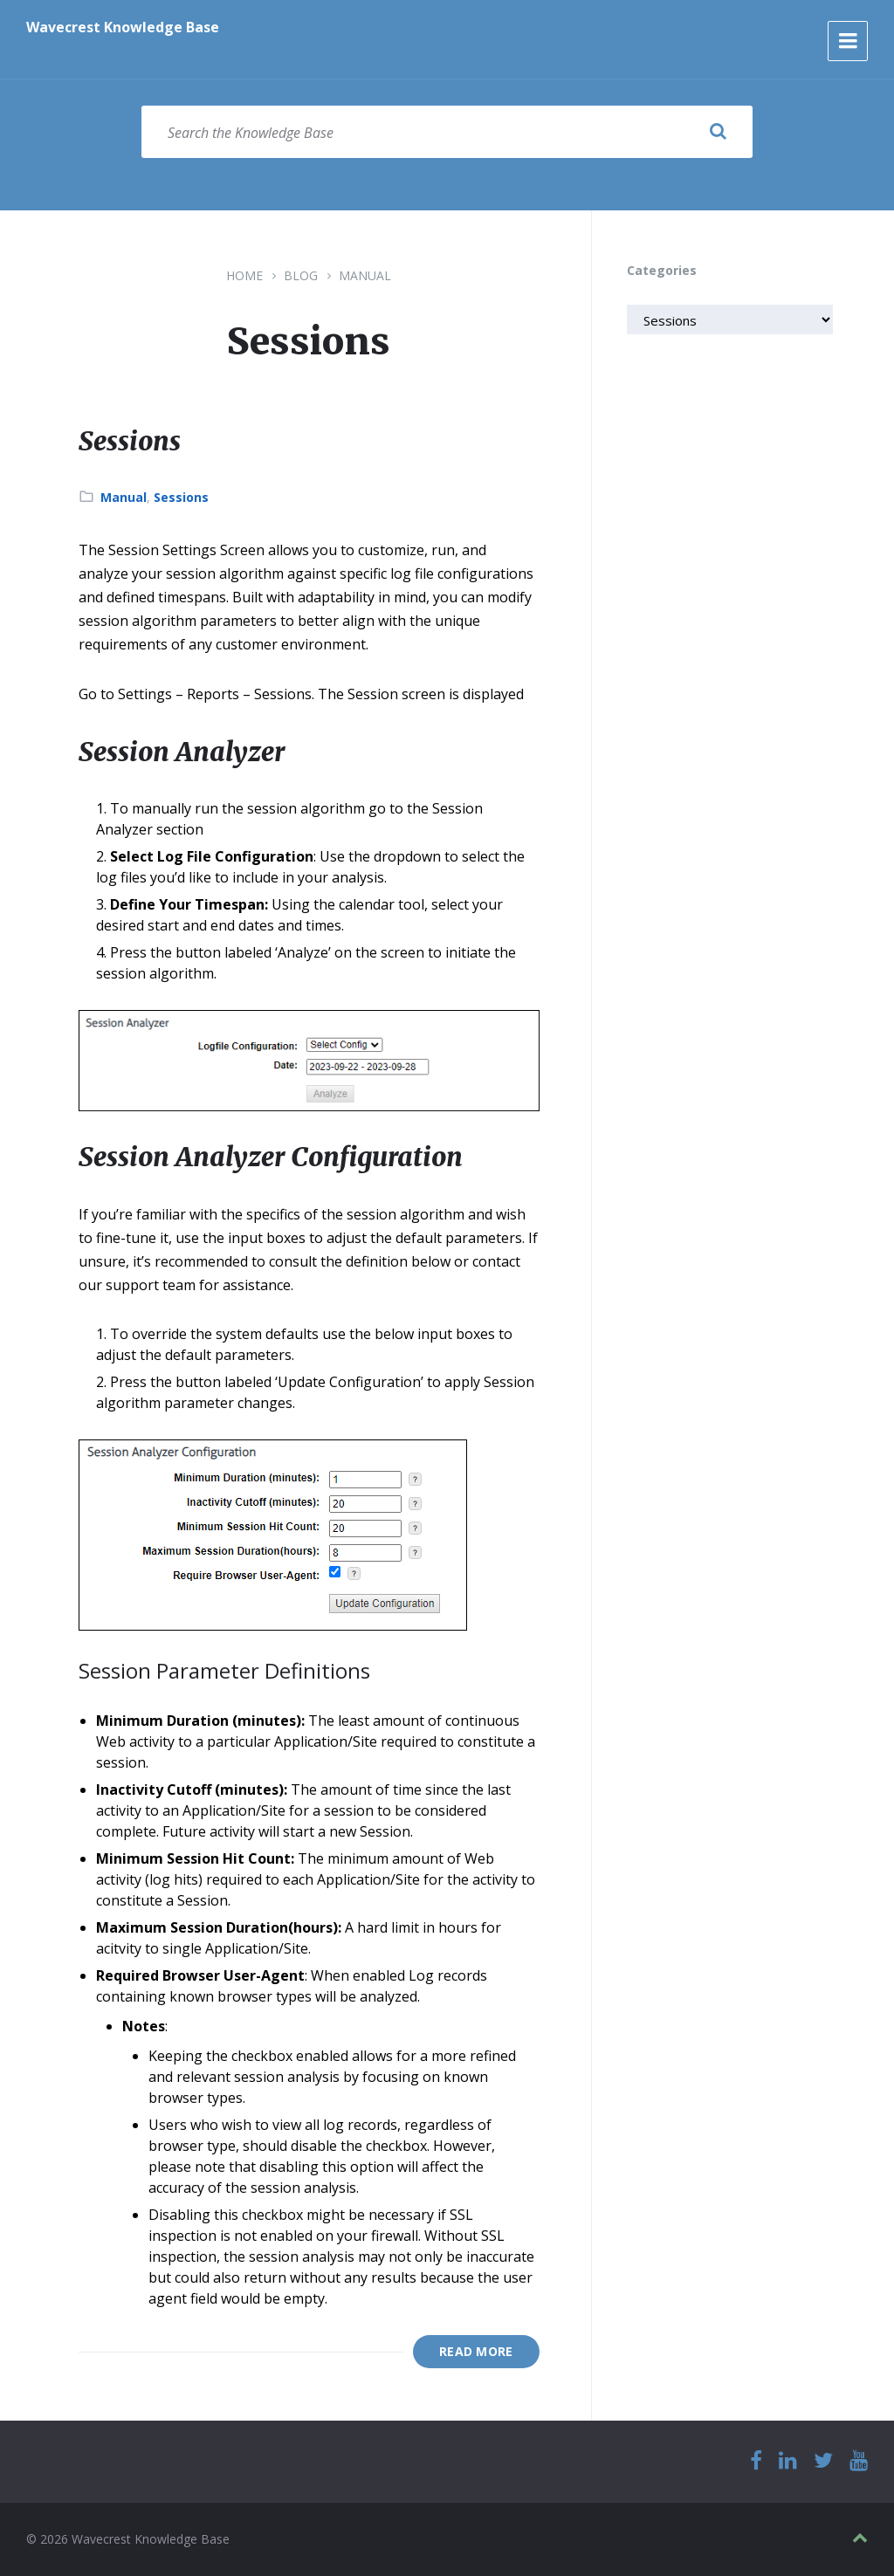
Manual (365, 275)
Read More (476, 2351)
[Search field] (447, 132)
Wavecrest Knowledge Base (122, 27)
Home (244, 275)
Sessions (130, 440)
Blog (301, 275)
